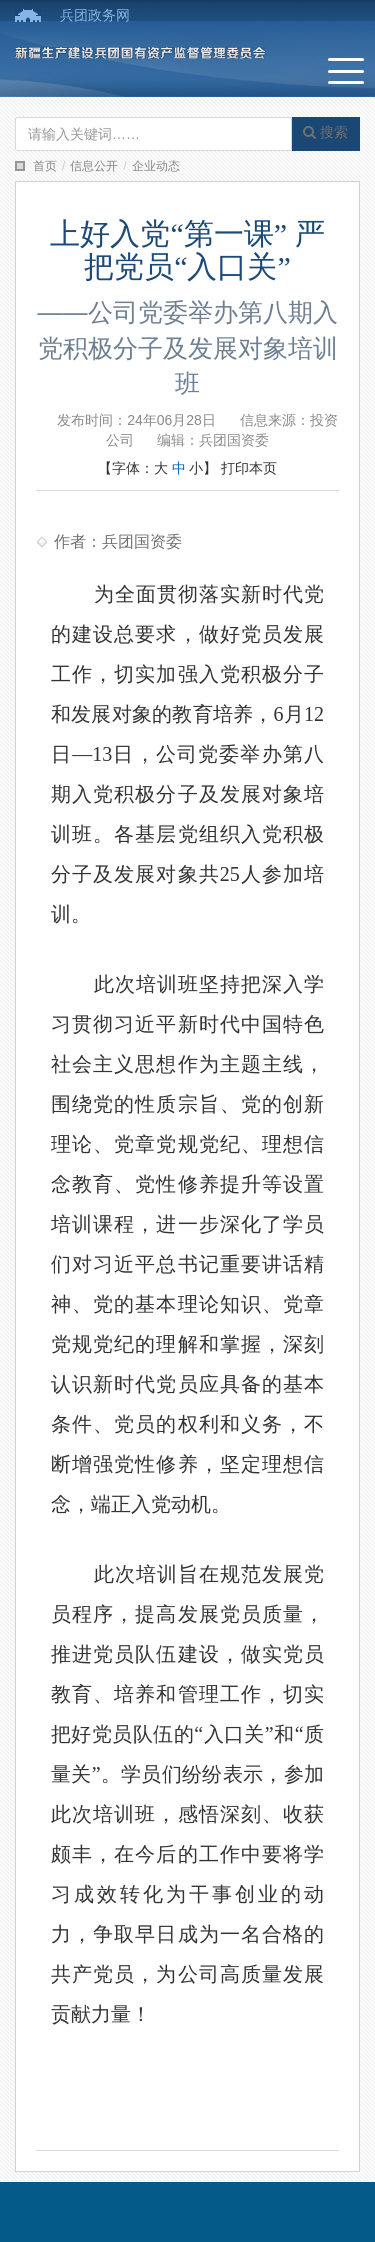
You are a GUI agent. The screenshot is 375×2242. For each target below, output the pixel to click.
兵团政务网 (95, 15)
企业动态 (156, 166)
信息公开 (94, 166)
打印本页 (249, 468)
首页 (45, 166)
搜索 (325, 132)
